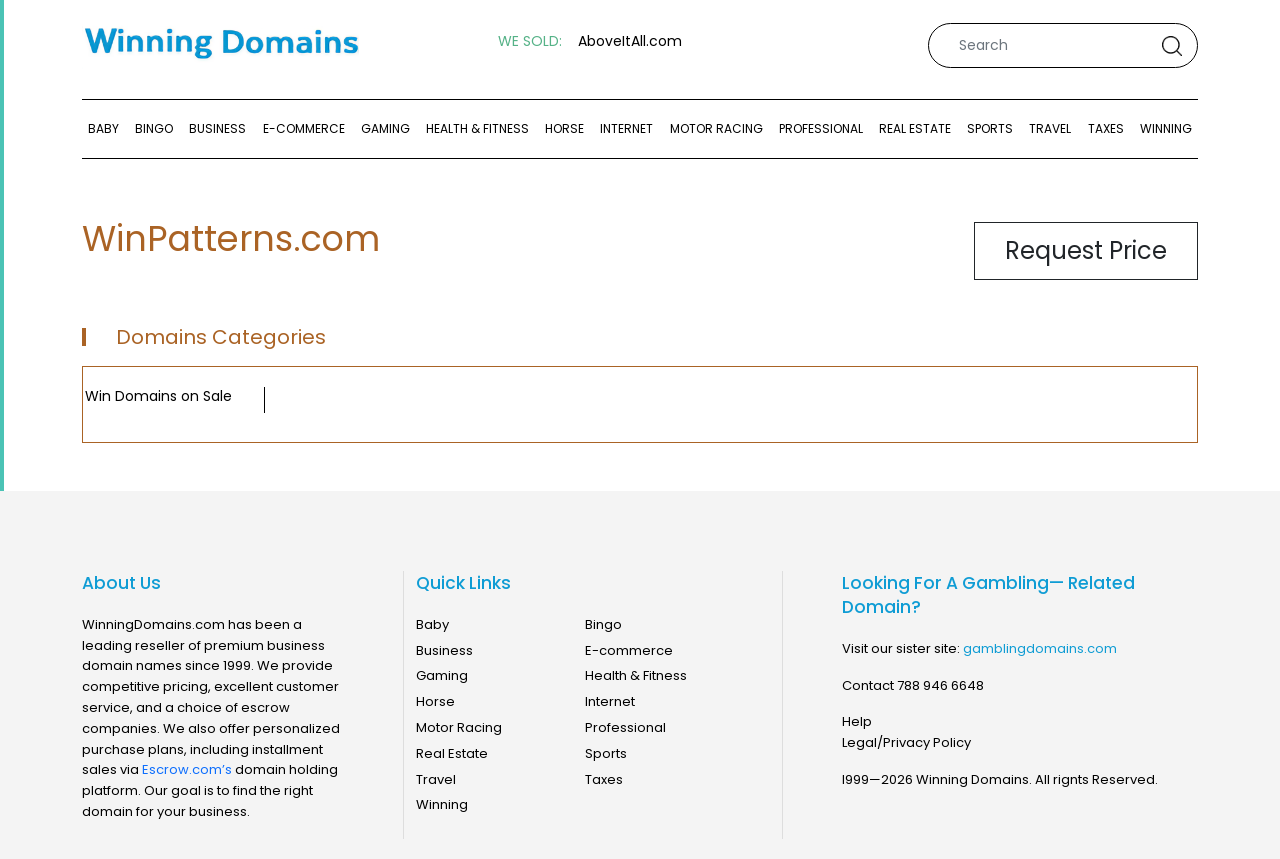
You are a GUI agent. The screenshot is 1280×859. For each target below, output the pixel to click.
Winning (1166, 128)
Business (217, 128)
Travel (1050, 128)
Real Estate (915, 128)
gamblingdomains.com (1040, 648)
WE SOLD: (530, 41)
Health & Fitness (477, 128)
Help (857, 721)
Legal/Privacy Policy (906, 742)
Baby (103, 128)
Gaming (385, 128)
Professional (821, 128)
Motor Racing (716, 128)
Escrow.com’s (187, 769)
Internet (626, 128)
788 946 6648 (940, 685)
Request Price (1086, 250)
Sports (990, 128)
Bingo (154, 128)
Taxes (1106, 128)
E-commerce (304, 128)
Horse (564, 128)
